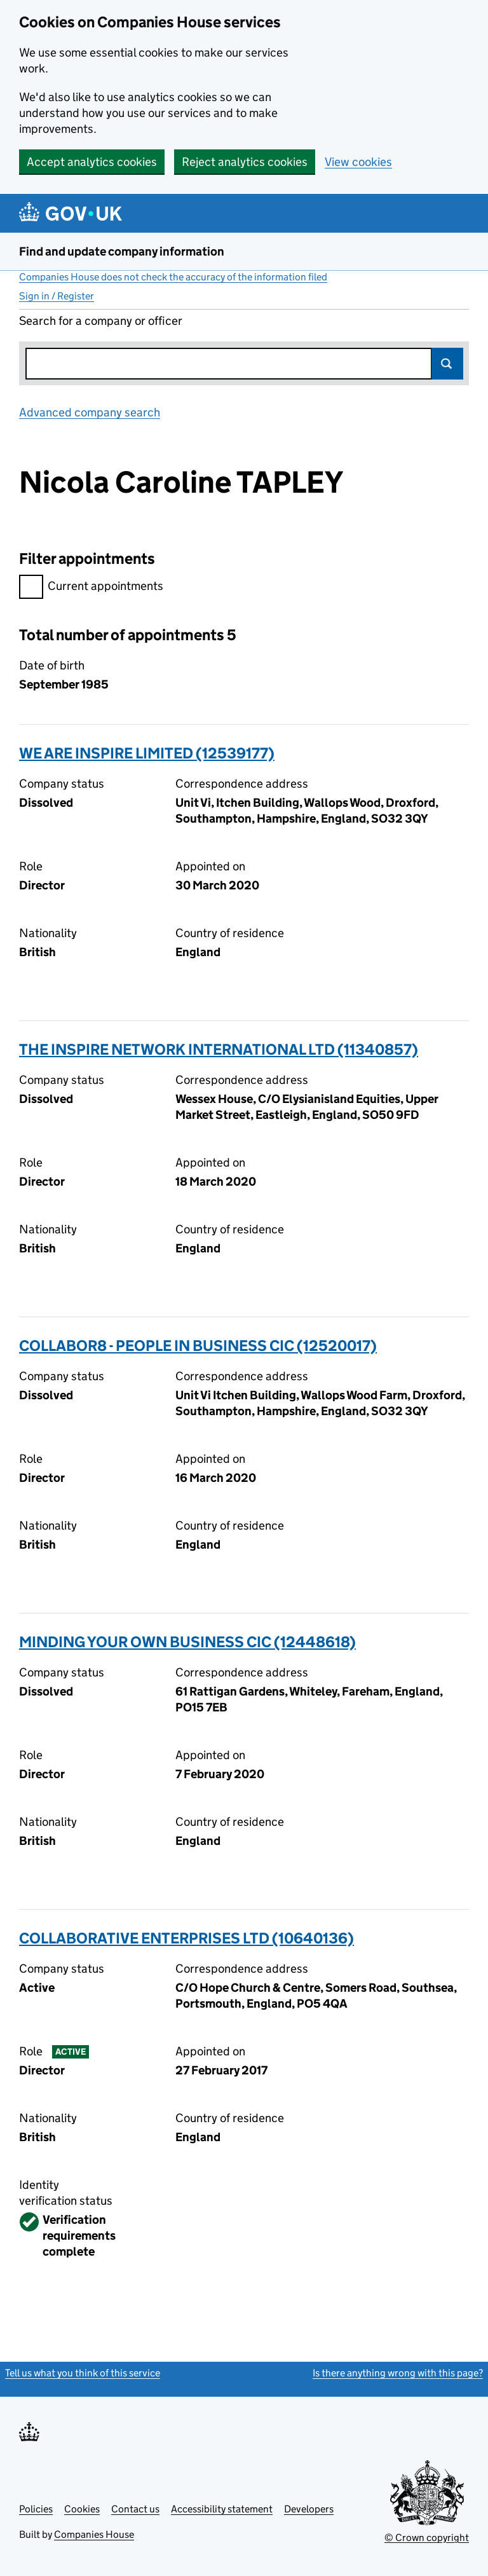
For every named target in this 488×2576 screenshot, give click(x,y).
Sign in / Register (56, 296)
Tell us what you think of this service (82, 2373)
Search (447, 364)
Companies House (94, 2534)
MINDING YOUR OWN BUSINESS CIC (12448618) (187, 1642)
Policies (36, 2509)
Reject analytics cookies (245, 161)
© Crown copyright (426, 2537)
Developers (309, 2509)
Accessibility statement (222, 2509)
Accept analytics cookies (92, 161)
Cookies (82, 2509)
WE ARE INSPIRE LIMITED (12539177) (146, 753)
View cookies (358, 162)
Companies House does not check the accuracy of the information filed (173, 277)
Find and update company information (121, 251)
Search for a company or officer (100, 320)
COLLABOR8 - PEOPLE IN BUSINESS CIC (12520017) (198, 1345)
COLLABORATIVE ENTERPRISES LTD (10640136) (186, 1938)
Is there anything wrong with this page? (398, 2373)
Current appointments (91, 588)
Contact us (135, 2509)
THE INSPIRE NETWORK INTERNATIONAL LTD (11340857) (218, 1049)
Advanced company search (89, 412)
